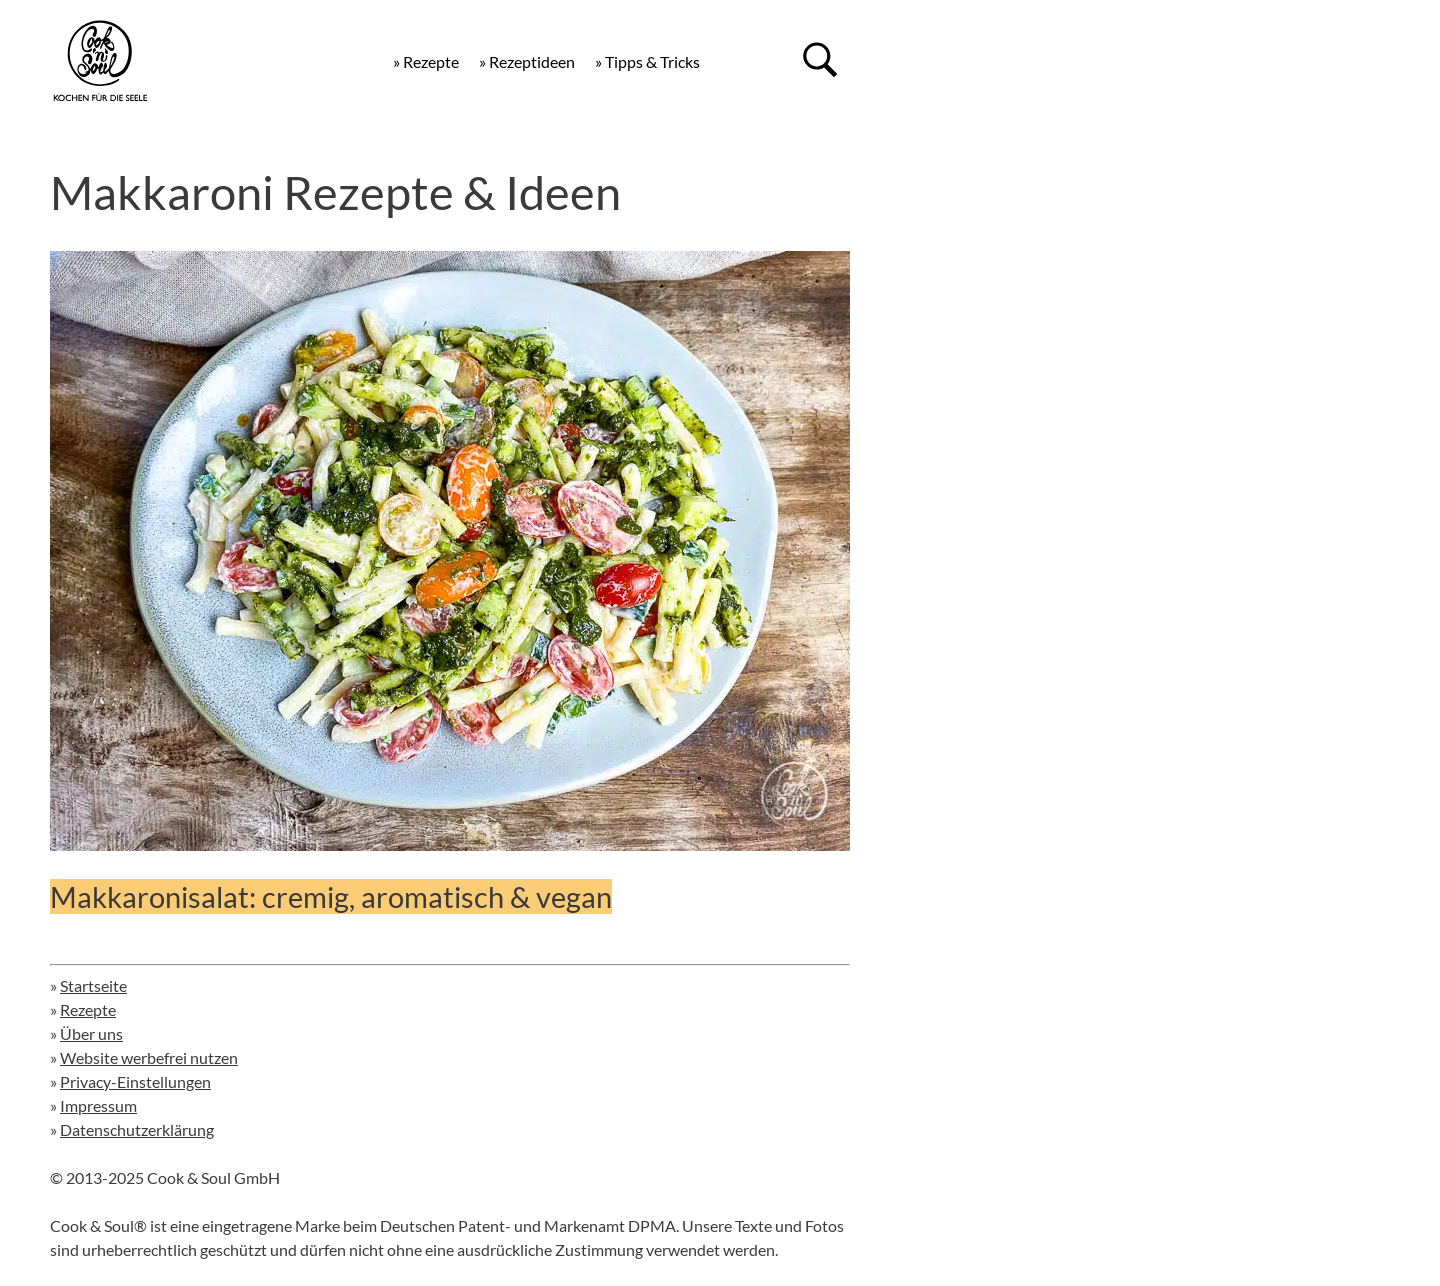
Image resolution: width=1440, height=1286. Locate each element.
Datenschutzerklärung (137, 1129)
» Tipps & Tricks (647, 61)
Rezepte (88, 1009)
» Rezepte (426, 61)
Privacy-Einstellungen (135, 1081)
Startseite (93, 985)
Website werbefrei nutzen (149, 1057)
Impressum (98, 1105)
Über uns (91, 1033)
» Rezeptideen (527, 61)
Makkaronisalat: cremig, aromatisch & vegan (331, 896)
